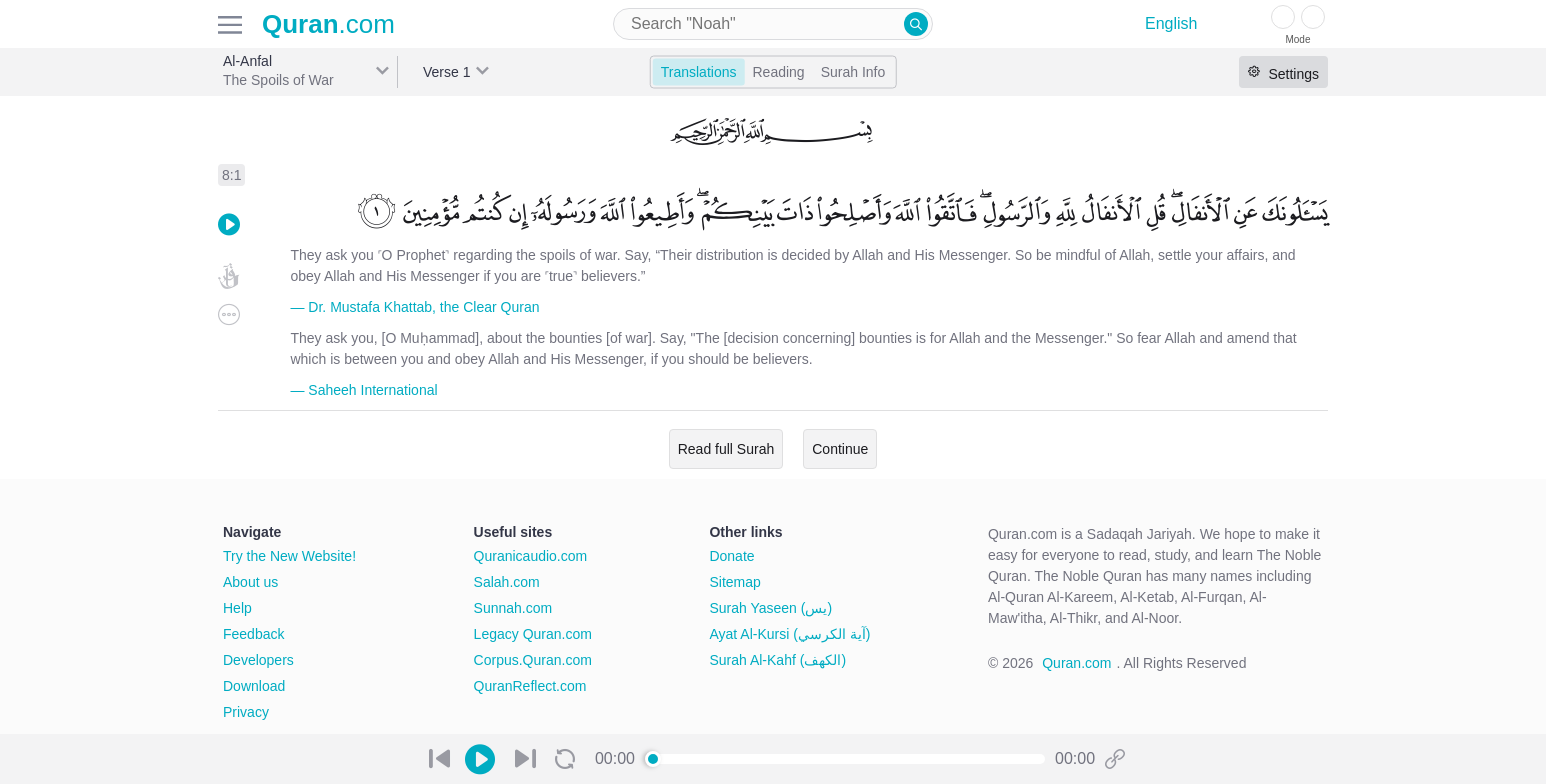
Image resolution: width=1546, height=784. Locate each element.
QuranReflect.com (530, 686)
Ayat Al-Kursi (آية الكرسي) (789, 634)
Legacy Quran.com (533, 634)
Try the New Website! (289, 556)
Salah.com (507, 582)
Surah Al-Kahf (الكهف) (777, 660)
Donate (731, 556)
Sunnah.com (513, 608)
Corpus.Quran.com (533, 660)
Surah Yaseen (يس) (770, 608)
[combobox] (773, 24)
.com (328, 24)
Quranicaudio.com (531, 556)
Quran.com (1076, 663)
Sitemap (734, 582)
